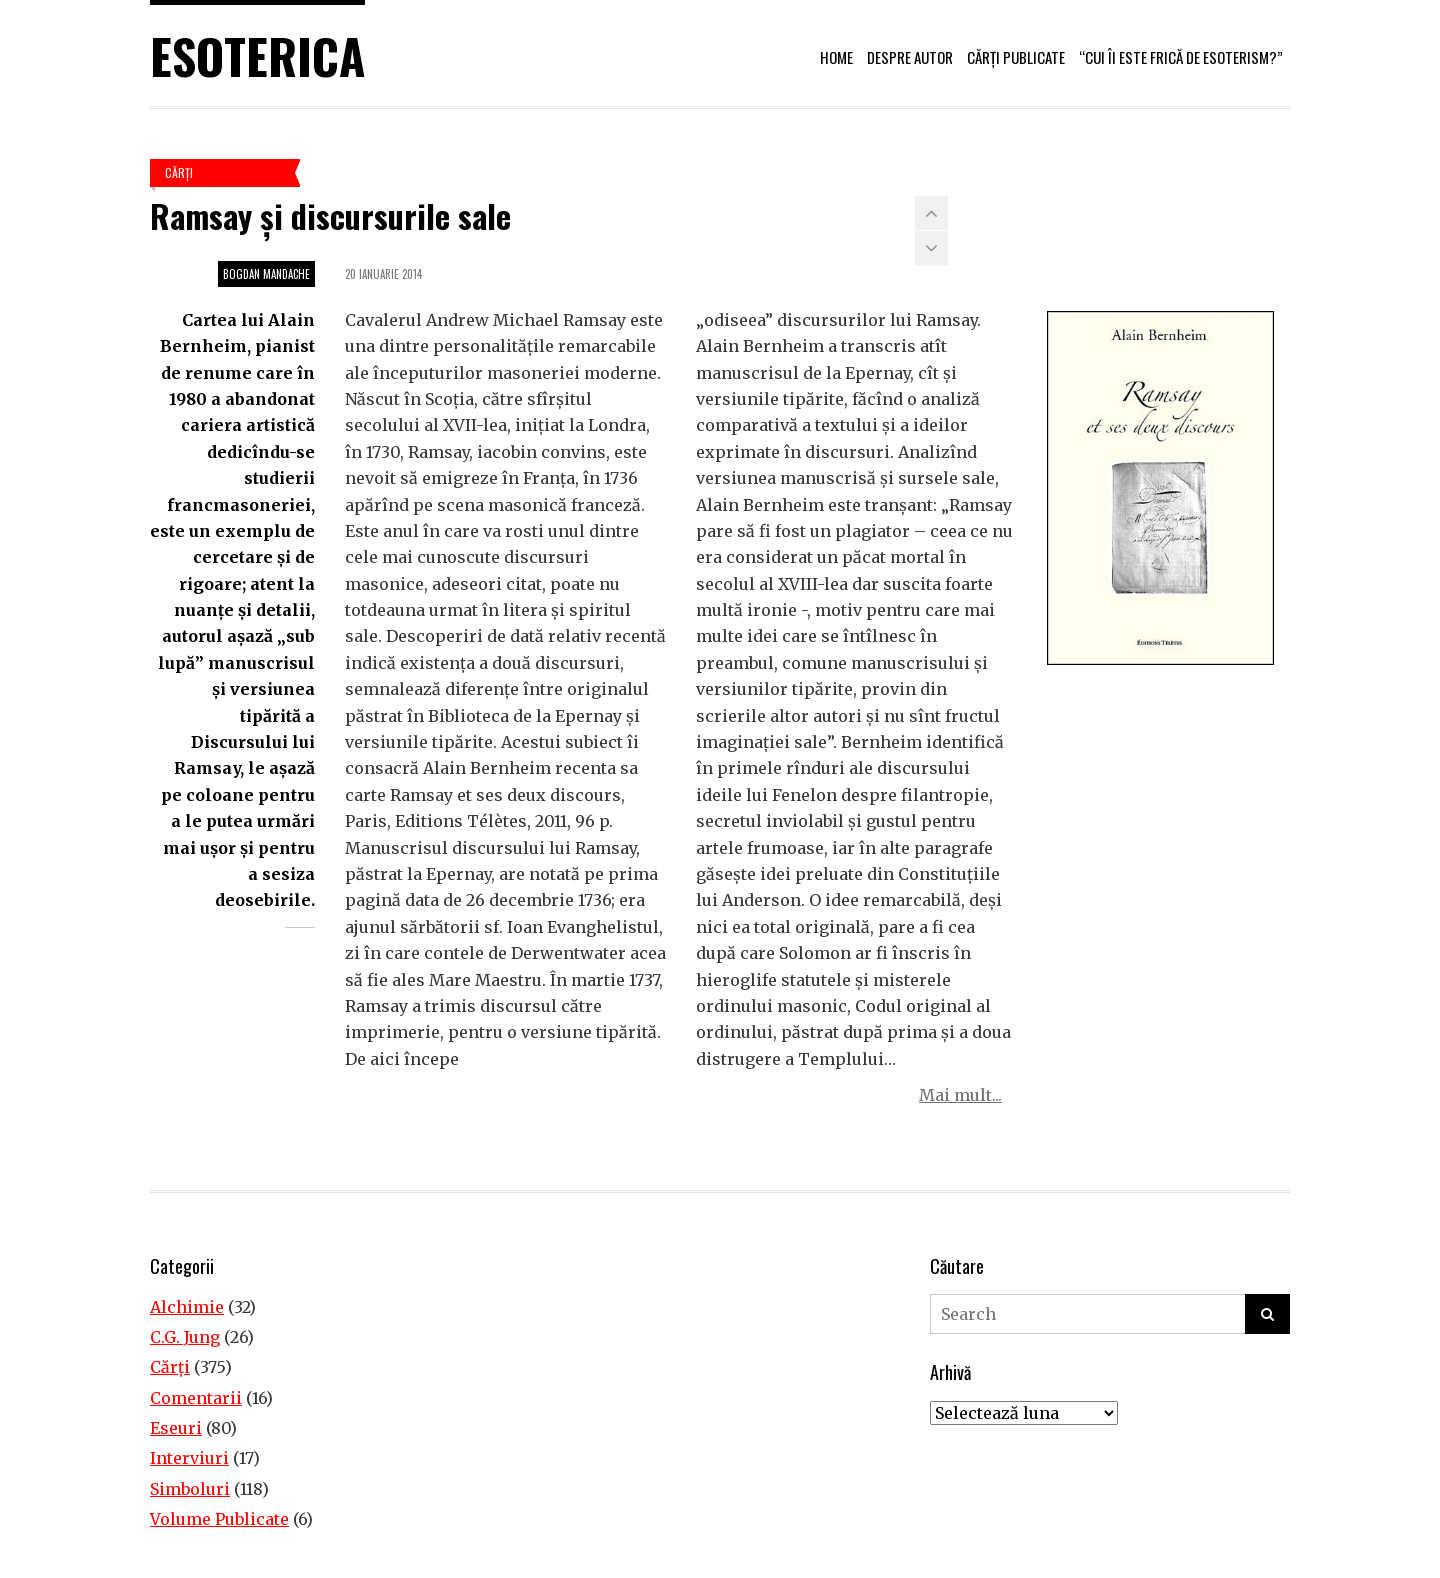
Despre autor (910, 57)
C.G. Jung (185, 1337)
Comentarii (196, 1398)
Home (836, 57)
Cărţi (179, 172)
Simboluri (190, 1489)
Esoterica (257, 55)
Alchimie (187, 1307)
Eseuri (176, 1428)
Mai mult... (960, 1095)
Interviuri (189, 1458)
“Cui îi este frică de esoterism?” (1181, 57)
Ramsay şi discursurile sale (330, 215)
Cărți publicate (1016, 57)
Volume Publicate (219, 1519)
